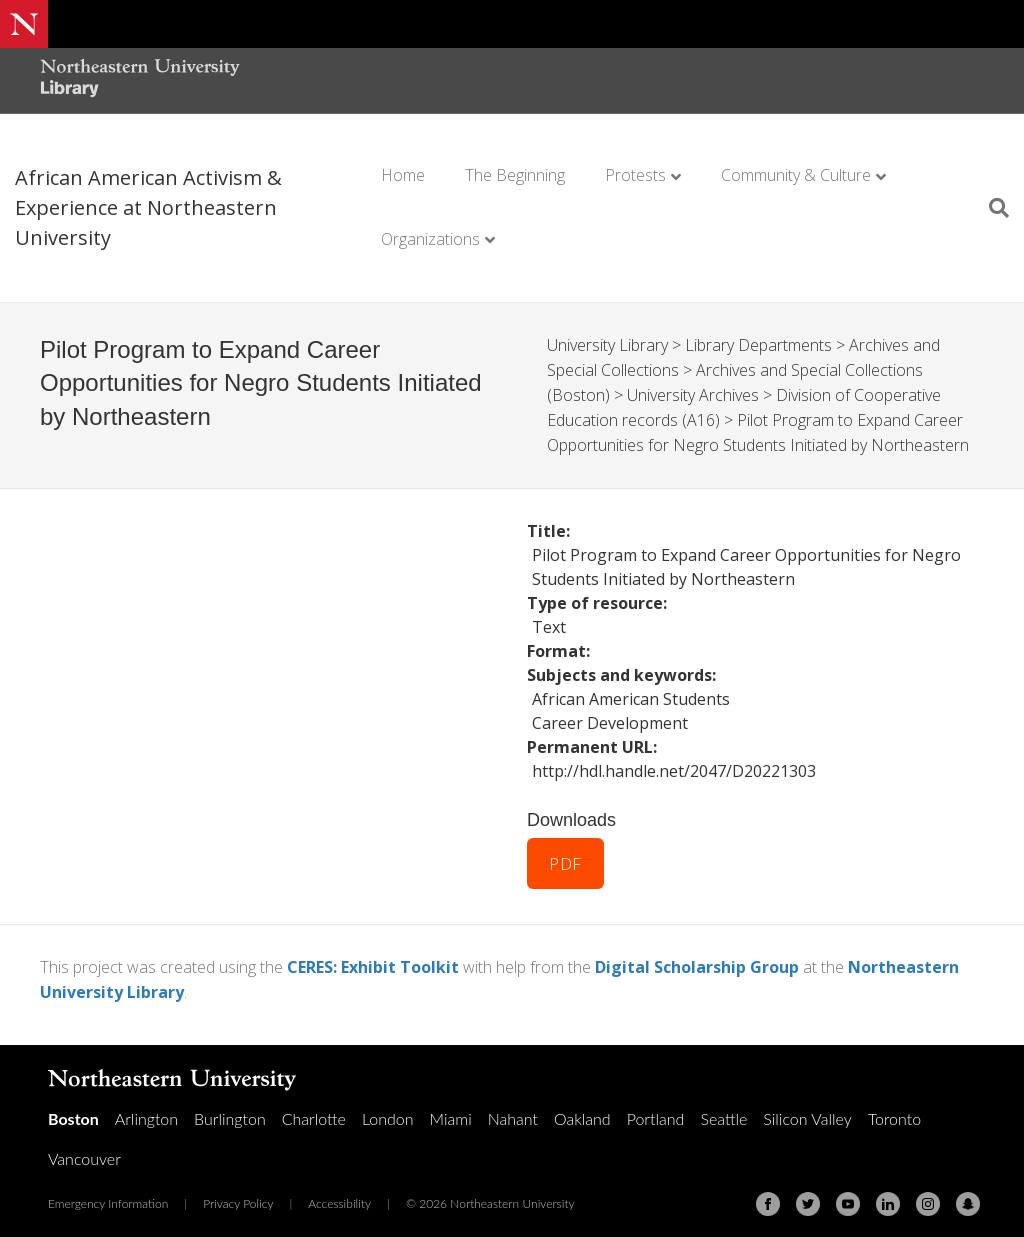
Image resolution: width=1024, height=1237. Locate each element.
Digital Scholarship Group (697, 961)
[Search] (991, 208)
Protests (635, 175)
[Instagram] (928, 1196)
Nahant (513, 1110)
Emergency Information (108, 1195)
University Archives (693, 393)
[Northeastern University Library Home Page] (140, 80)
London (388, 1110)
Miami (451, 1110)
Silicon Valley (807, 1110)
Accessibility (339, 1195)
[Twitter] (808, 1196)
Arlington (146, 1110)
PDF (565, 858)
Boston (73, 1110)
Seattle (723, 1110)
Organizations (430, 239)
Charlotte (314, 1110)
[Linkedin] (888, 1196)
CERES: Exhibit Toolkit (373, 961)
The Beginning (515, 175)
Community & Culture (796, 175)
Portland (656, 1110)
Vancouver (84, 1150)
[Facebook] (768, 1196)
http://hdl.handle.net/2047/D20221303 (674, 766)
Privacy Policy (238, 1195)
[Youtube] (848, 1196)
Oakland (582, 1110)
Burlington (230, 1110)
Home (403, 175)
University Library (607, 345)
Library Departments (758, 345)
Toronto (894, 1110)
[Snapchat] (968, 1196)
